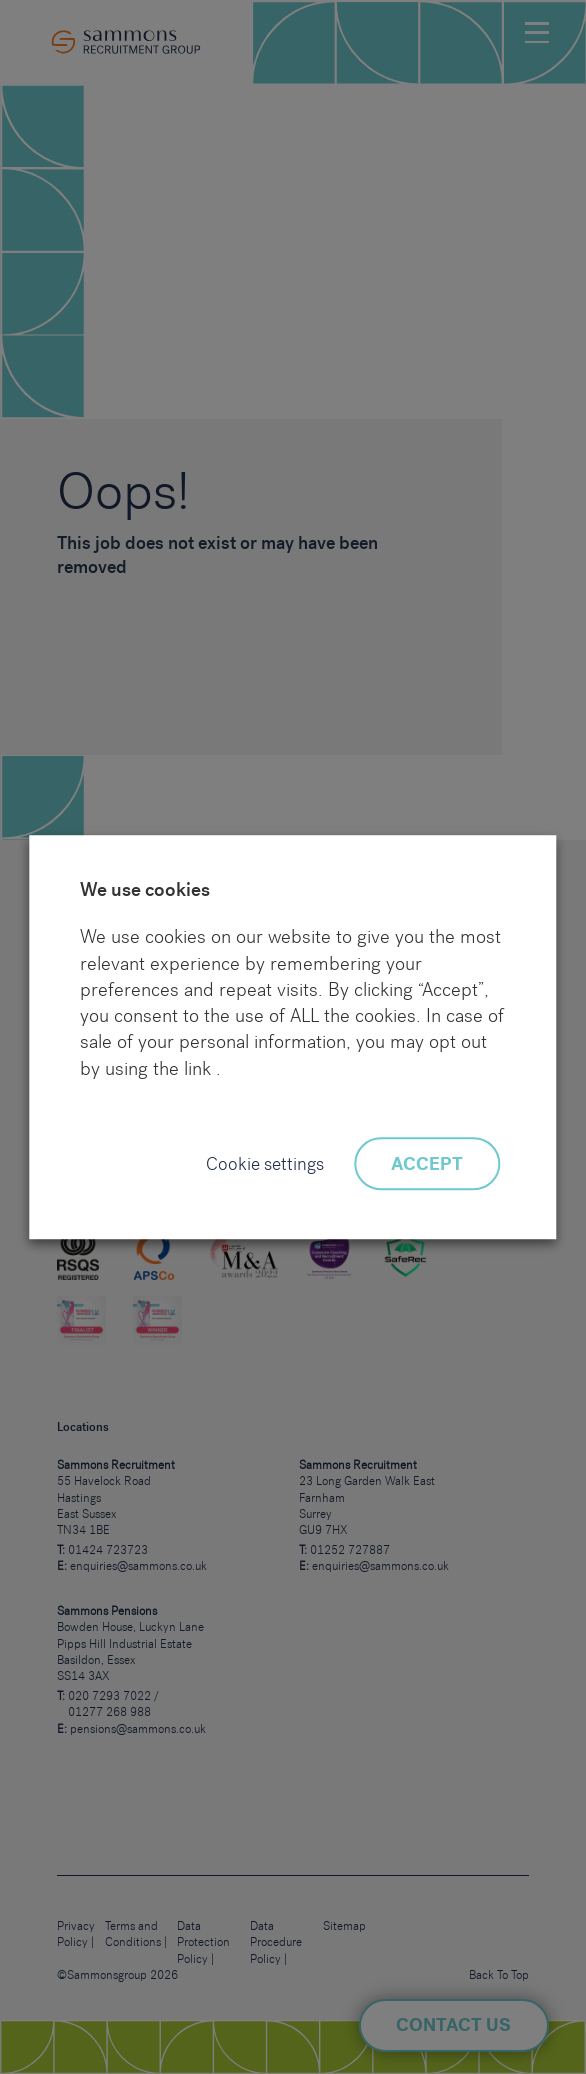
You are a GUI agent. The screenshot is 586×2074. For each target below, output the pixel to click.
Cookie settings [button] (265, 1165)
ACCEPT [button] (427, 1165)
